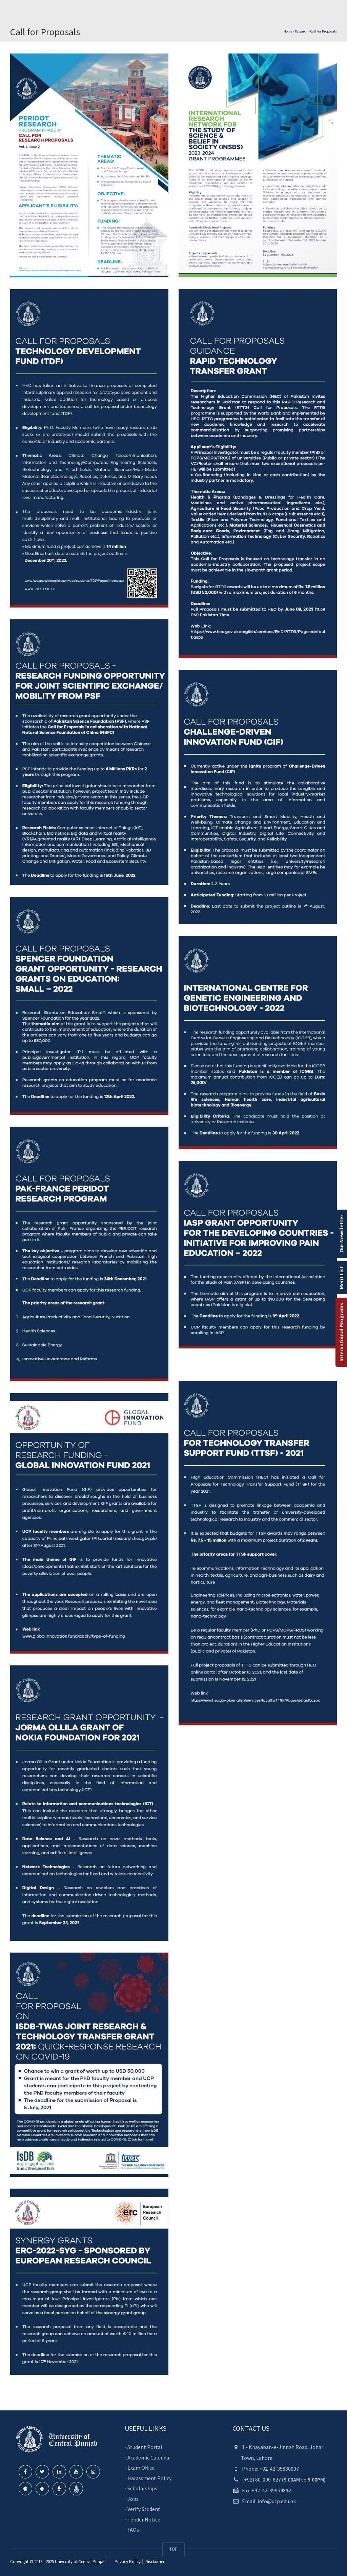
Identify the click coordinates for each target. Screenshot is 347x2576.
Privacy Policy (128, 2561)
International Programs (341, 1332)
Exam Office (141, 2467)
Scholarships (142, 2488)
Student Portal (144, 2447)
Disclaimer (154, 2561)
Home (288, 31)
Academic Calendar (149, 2457)
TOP (173, 2549)
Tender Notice (143, 2519)
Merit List (341, 1277)
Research (301, 31)
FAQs (133, 2529)
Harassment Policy (149, 2478)
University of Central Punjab (80, 2561)
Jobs (133, 2498)
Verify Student (143, 2509)
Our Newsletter (341, 1234)
